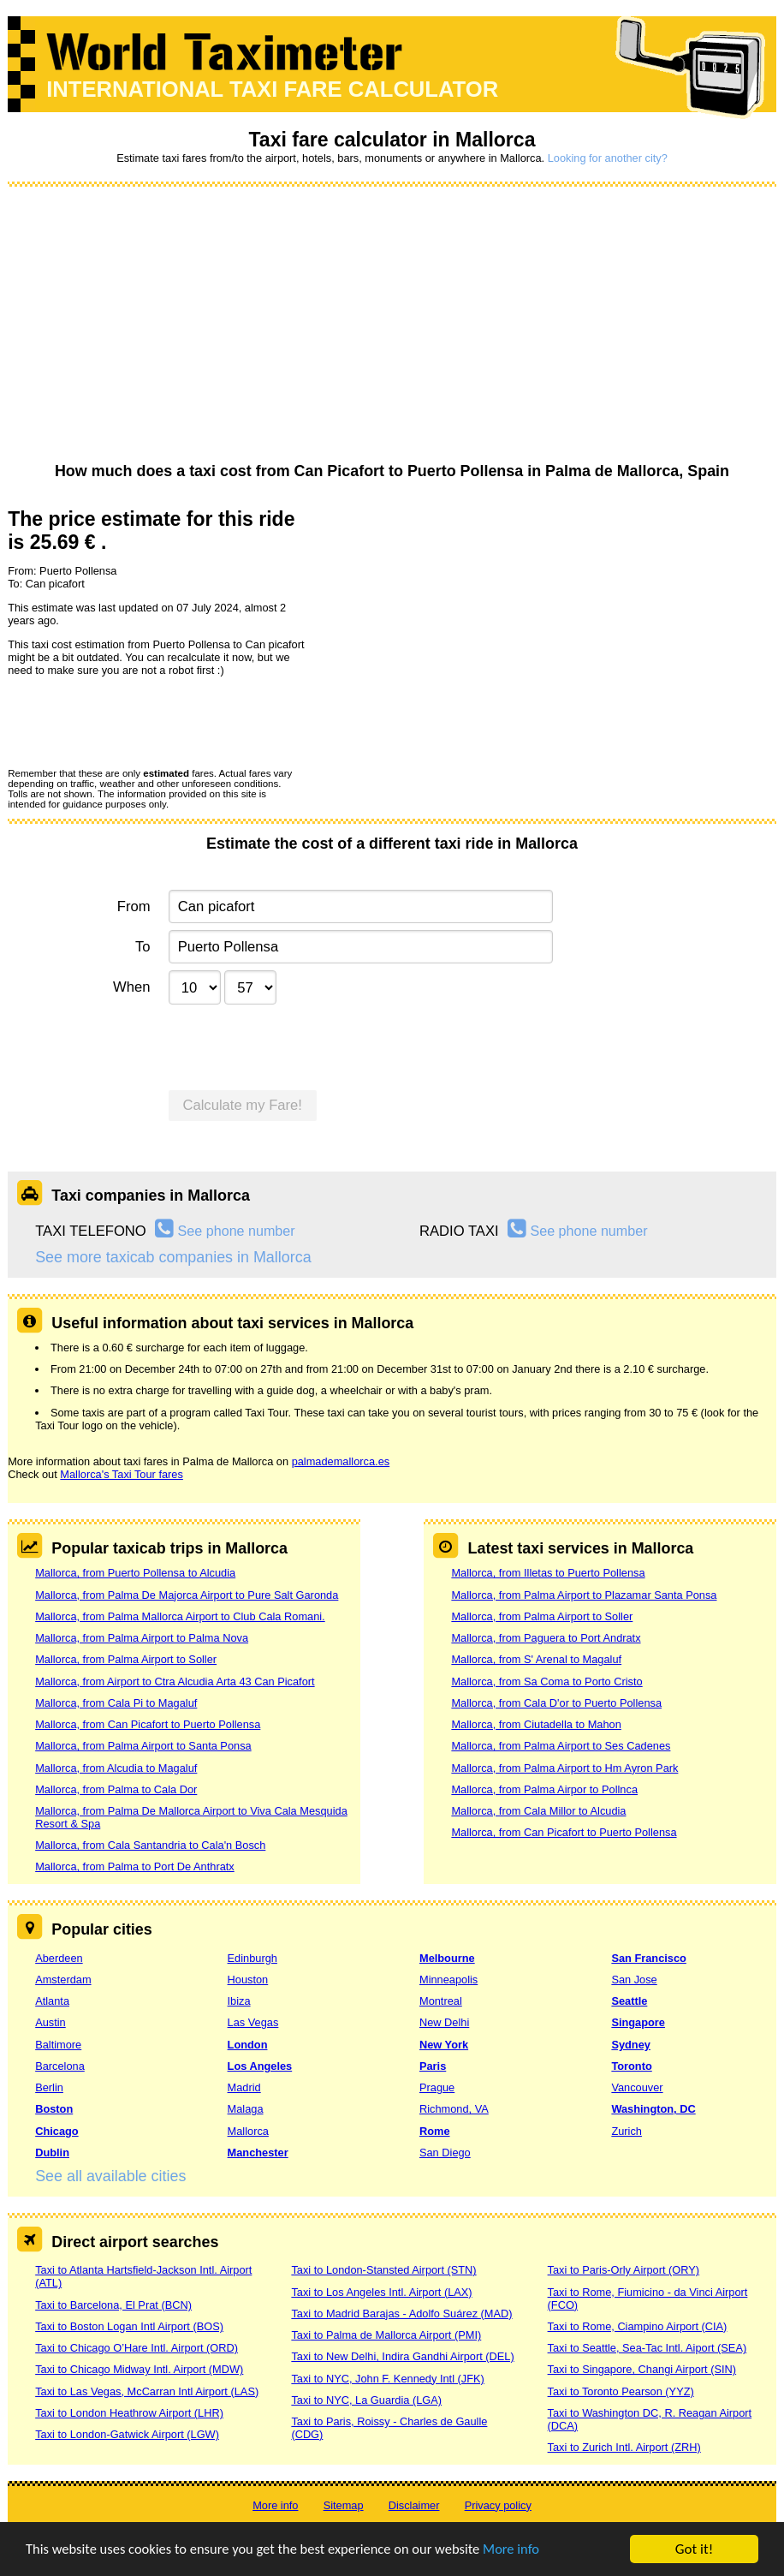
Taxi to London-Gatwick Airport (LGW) (127, 2434)
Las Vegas (253, 2022)
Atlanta (52, 2001)
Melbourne (447, 1958)
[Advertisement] (392, 325)
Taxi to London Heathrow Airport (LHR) (129, 2412)
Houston (248, 1979)
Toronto (631, 2066)
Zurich (626, 2131)
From (134, 906)
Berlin (49, 2087)
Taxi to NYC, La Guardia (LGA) (366, 2400)
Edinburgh (252, 1958)
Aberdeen (59, 1958)
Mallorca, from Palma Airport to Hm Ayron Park (564, 1768)
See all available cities (110, 2176)
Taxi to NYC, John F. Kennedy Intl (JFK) (387, 2378)
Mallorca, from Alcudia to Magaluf (116, 1768)
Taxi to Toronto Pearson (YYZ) (621, 2391)
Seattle (629, 2001)
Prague (436, 2087)
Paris (432, 2066)
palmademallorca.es (341, 1461)
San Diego (445, 2152)
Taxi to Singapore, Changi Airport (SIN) (642, 2369)
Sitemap (344, 2505)
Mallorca (248, 2131)
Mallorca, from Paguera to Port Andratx (545, 1637)
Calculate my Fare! (242, 1105)
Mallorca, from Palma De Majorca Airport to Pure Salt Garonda (186, 1595)
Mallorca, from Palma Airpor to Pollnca (544, 1789)
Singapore (638, 2022)
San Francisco (648, 1958)
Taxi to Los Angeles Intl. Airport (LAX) (381, 2292)
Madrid (244, 2087)
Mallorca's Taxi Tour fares (121, 1474)
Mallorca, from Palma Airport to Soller (126, 1659)
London (248, 2044)
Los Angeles (260, 2066)
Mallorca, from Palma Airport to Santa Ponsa (143, 1745)
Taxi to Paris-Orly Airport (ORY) (624, 2269)
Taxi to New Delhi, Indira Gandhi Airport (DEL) (402, 2356)
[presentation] (138, 721)
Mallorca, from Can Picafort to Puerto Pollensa (147, 1724)
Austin (50, 2022)
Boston (54, 2108)
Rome (434, 2131)
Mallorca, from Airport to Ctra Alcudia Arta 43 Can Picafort (174, 1681)
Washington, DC (653, 2108)
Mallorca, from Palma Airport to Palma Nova (141, 1637)
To (143, 947)
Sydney (630, 2044)
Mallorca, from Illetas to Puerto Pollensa (547, 1572)
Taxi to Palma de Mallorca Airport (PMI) (386, 2335)
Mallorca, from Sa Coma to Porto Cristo (546, 1681)
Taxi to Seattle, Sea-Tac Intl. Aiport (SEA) (647, 2347)
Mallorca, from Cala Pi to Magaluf (116, 1702)
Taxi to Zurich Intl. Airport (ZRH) (624, 2447)
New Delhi (444, 2022)
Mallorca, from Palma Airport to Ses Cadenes (560, 1745)
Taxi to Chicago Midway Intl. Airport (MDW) (139, 2369)
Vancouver (636, 2087)
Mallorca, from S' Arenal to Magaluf (536, 1659)
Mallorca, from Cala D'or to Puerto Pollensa (556, 1702)
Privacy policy (498, 2505)
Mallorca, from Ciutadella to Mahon (536, 1724)
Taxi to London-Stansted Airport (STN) (383, 2269)
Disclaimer (414, 2505)
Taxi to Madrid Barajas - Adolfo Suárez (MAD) (401, 2313)
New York (443, 2044)
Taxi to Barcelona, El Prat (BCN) (113, 2305)
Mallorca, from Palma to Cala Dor (116, 1789)
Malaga (246, 2108)
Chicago (56, 2131)
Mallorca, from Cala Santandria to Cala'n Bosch (150, 1845)
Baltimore (58, 2044)
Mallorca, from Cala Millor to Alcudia (538, 1810)
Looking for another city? (608, 158)
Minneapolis (448, 1979)
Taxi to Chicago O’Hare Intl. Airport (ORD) (136, 2347)
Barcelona (60, 2066)
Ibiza (239, 2001)
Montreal (440, 2001)
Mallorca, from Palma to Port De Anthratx (135, 1866)
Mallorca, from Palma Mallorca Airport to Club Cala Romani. (180, 1616)
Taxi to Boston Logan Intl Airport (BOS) (129, 2326)
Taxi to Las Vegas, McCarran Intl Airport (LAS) (146, 2391)
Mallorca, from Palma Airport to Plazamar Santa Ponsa (583, 1595)
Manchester (258, 2152)
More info (526, 2550)
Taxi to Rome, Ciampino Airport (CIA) (638, 2326)
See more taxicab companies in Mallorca (173, 1257)
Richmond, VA (454, 2108)
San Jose (633, 1979)
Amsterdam (63, 1979)
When (131, 987)
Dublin (52, 2152)
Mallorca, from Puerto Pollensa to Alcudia (135, 1572)
